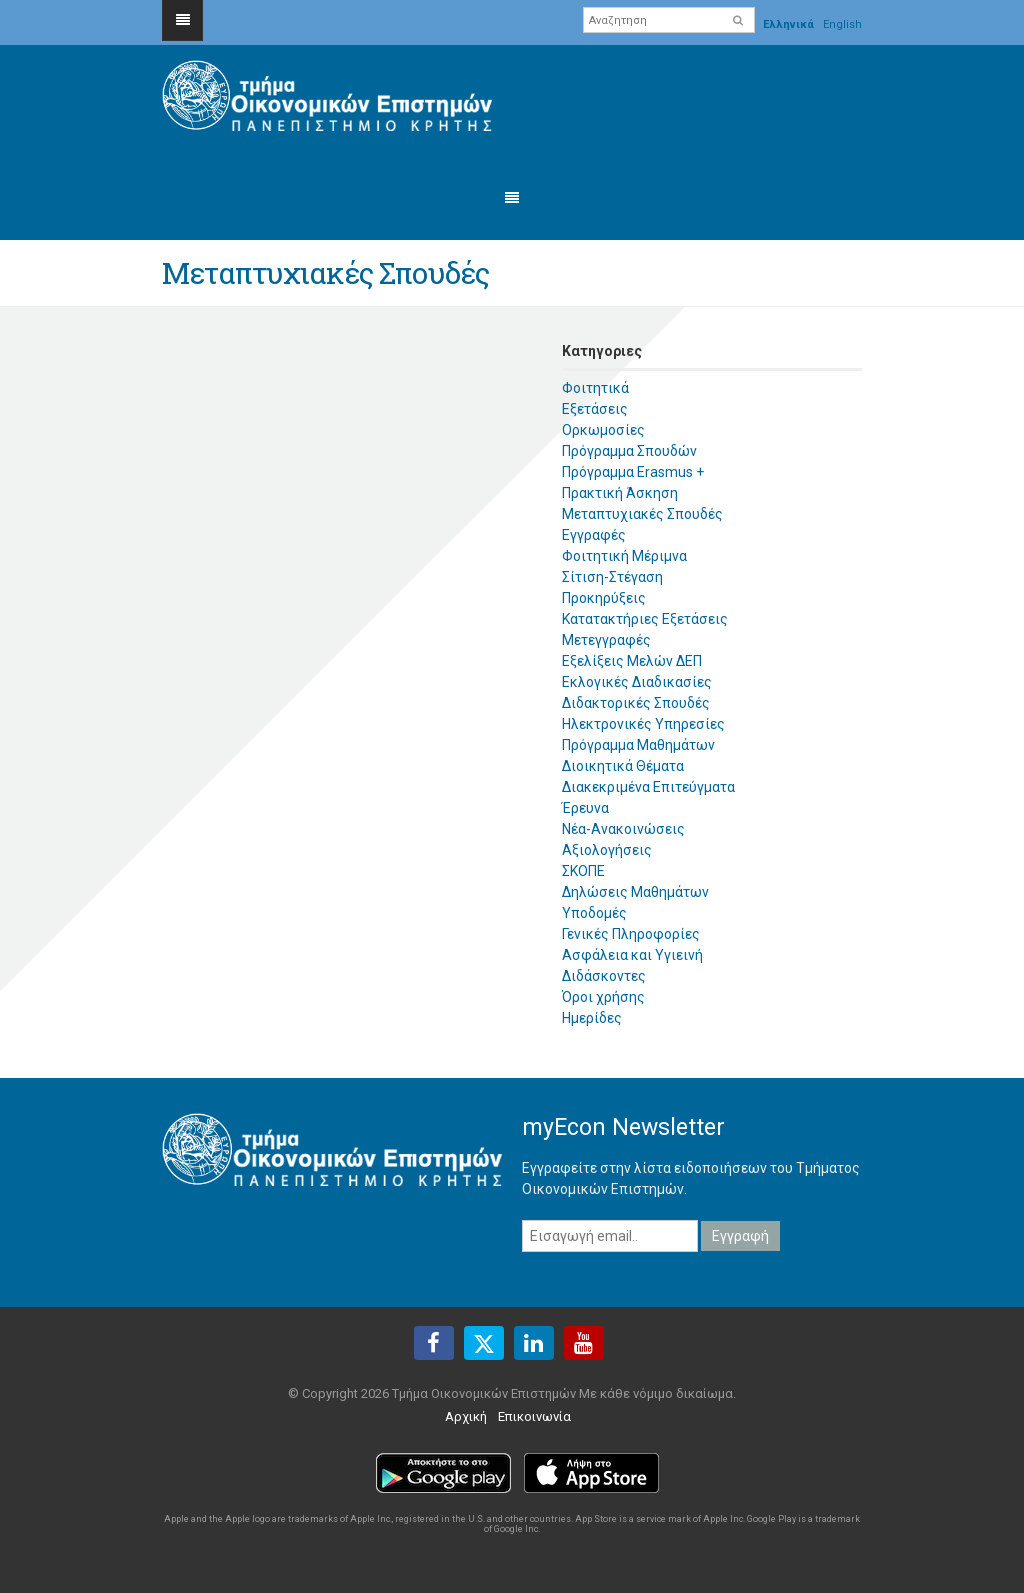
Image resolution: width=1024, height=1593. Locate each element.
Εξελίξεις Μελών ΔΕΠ (632, 661)
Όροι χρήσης (603, 997)
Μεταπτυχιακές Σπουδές (642, 514)
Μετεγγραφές (606, 640)
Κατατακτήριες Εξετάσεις (645, 619)
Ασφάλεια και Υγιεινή (632, 955)
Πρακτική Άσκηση (620, 493)
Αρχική (466, 1416)
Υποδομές (594, 913)
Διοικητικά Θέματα (623, 766)
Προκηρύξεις (604, 598)
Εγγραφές (594, 535)
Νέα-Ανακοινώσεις (623, 829)
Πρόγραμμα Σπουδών (629, 451)
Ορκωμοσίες (603, 430)
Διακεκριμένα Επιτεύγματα (648, 787)
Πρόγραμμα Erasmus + (633, 472)
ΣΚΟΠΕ (583, 871)
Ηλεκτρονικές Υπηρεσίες (643, 724)
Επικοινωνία (534, 1416)
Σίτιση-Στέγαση (612, 577)
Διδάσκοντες (604, 976)
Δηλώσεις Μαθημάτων (635, 892)
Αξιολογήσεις (607, 850)
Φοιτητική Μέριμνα (624, 556)
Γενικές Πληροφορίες (631, 934)
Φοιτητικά (595, 388)
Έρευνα (585, 808)
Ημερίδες (592, 1018)
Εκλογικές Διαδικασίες (637, 682)
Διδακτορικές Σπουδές (636, 703)
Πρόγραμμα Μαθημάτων (638, 745)
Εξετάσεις (595, 409)
